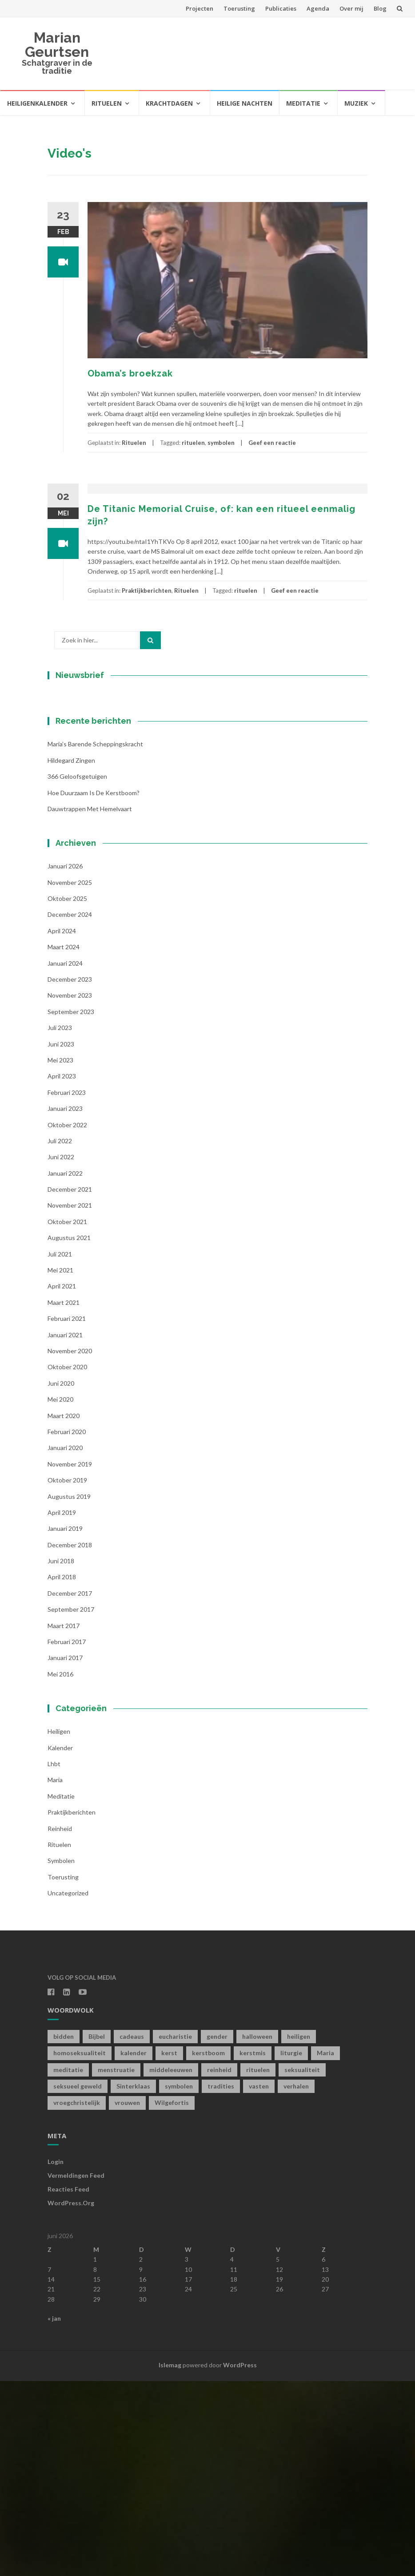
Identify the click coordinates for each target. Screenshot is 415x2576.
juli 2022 (60, 1336)
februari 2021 (67, 1514)
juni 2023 (61, 1239)
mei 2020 (60, 1594)
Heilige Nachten (244, 103)
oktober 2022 (67, 1320)
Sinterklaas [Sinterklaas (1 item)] (133, 2281)
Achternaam (80, 822)
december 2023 (70, 1174)
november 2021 (70, 1400)
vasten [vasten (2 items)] (259, 2281)
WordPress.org (71, 2398)
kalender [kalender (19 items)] (133, 2248)
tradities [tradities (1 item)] (221, 2281)
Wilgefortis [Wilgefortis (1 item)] (172, 2298)
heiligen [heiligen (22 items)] (298, 2231)
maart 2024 (64, 1142)
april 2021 (62, 1481)
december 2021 (70, 1384)
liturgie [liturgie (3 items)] (291, 2248)
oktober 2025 (67, 1094)
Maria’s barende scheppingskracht (95, 939)
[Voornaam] (103, 806)
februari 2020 (67, 1626)
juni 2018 (61, 1756)
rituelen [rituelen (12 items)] (258, 2264)
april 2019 (62, 1707)
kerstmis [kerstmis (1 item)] (252, 2248)
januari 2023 (65, 1304)
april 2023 (62, 1271)
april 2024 (62, 1125)
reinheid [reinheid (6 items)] (219, 2264)
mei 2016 (60, 1869)
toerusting (63, 2072)
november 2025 (70, 1077)
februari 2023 (67, 1287)
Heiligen (59, 1926)
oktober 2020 (67, 1562)
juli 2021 (60, 1449)
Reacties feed (68, 2384)
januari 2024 (65, 1158)
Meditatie (303, 103)
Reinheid (60, 2023)
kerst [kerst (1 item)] (169, 2248)
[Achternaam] (103, 836)
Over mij (351, 8)
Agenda (318, 8)
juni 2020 (61, 1578)
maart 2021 (64, 1497)
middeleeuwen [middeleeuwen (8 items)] (170, 2264)
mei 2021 (60, 1465)
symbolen (221, 442)
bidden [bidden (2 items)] (63, 2231)
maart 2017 (64, 1820)
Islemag (170, 2560)
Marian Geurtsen (57, 44)
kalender (60, 1942)
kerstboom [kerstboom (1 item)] (208, 2248)
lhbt (54, 1959)
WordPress (240, 2560)
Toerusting (239, 8)
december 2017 (70, 1788)
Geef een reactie (272, 442)
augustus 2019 (69, 1691)
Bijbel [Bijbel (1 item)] (96, 2231)
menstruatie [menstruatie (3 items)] (116, 2264)
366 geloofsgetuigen (77, 971)
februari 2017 (67, 1837)
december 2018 (70, 1740)
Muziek (356, 103)
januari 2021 (65, 1530)
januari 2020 (65, 1643)
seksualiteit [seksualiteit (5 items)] (302, 2264)
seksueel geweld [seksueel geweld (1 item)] (77, 2281)
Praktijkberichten (147, 590)
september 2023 (71, 1206)
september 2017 (71, 1804)
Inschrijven (103, 859)
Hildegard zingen (71, 955)
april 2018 (62, 1772)
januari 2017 (65, 1853)
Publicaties (280, 8)
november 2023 (70, 1190)
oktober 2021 (67, 1416)
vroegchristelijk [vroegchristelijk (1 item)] (76, 2298)
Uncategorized (68, 2088)
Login (56, 2357)
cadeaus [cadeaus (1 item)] (132, 2231)
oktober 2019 (67, 1675)
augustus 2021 (69, 1433)
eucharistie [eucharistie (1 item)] (175, 2231)
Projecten (199, 8)
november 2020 (70, 1546)
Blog (380, 8)
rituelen (193, 442)
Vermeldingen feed (76, 2370)
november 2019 (70, 1659)
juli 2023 (60, 1223)
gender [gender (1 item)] (217, 2231)
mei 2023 (60, 1255)
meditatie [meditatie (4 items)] (68, 2264)
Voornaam (77, 793)
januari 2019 (65, 1724)
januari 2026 (65, 1061)
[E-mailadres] (103, 777)
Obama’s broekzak (130, 373)
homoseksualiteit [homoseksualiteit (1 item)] (79, 2248)
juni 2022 (61, 1352)
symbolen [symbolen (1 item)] (179, 2281)
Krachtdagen (169, 103)
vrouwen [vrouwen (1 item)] (127, 2298)
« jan (54, 2513)
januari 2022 (65, 1368)
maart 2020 (64, 1610)
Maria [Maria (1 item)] (325, 2248)
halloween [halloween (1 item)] (257, 2231)
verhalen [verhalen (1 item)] (296, 2281)
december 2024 (70, 1110)
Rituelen (107, 103)
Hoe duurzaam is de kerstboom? (94, 987)
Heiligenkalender (37, 103)
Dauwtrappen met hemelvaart (90, 1003)
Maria (55, 1975)
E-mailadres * (83, 763)
